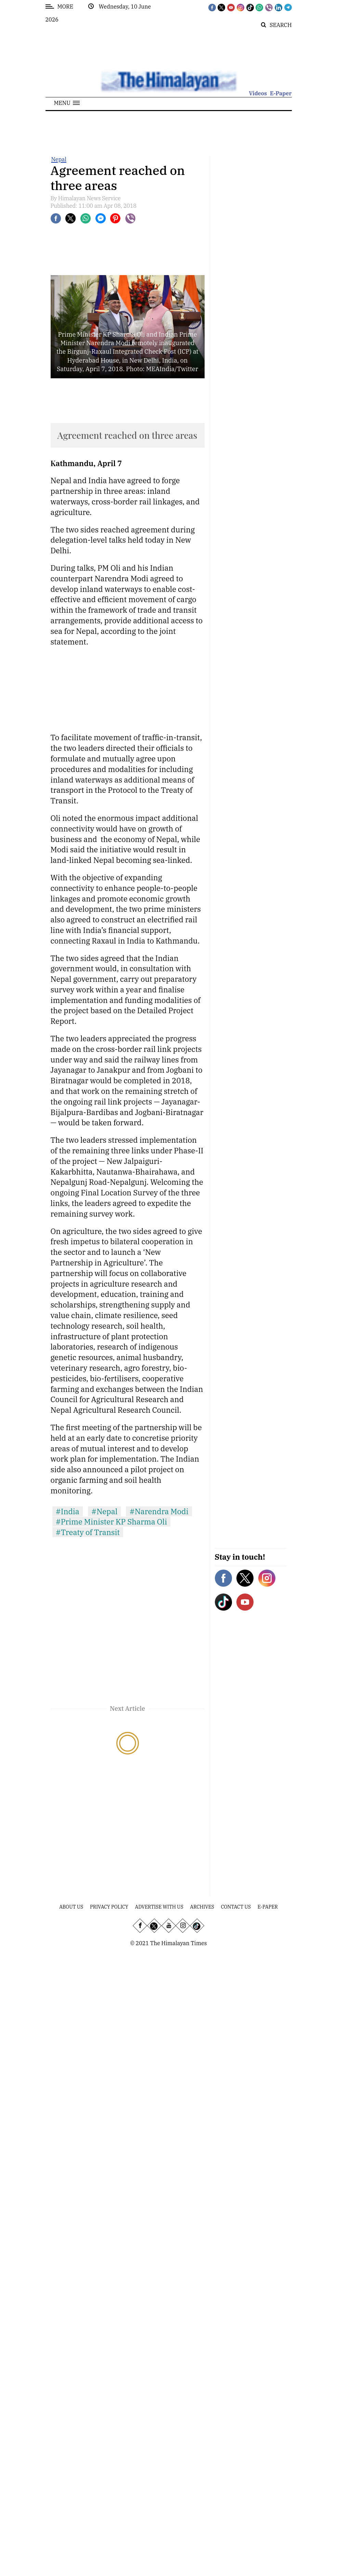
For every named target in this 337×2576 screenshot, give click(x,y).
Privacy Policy (109, 1907)
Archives (202, 1907)
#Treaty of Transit (88, 1532)
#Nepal (104, 1511)
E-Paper (281, 93)
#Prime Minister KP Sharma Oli (111, 1522)
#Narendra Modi (158, 1511)
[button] (67, 102)
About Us (71, 1907)
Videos (258, 93)
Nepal (58, 159)
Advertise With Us (159, 1907)
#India (67, 1511)
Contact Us (236, 1907)
